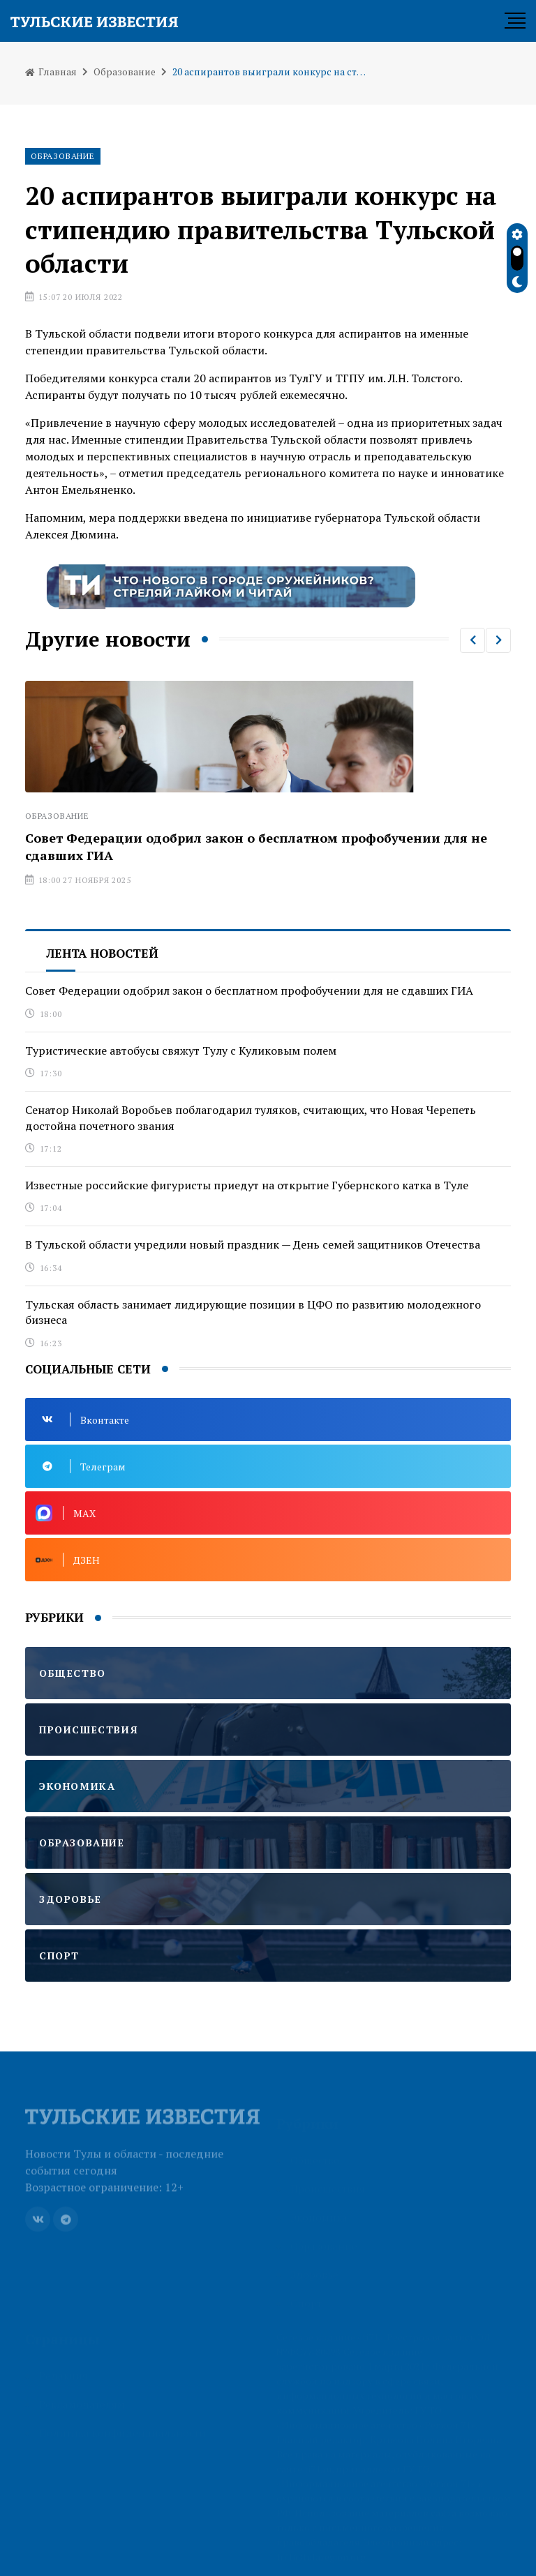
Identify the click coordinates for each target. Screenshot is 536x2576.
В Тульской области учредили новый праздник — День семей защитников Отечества (252, 1244)
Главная (51, 71)
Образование (125, 71)
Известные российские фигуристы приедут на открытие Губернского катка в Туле (246, 1185)
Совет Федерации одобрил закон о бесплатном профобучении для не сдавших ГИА (249, 990)
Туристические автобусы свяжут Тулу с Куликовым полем (180, 1050)
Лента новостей (102, 953)
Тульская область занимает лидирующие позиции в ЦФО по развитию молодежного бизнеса (253, 1312)
